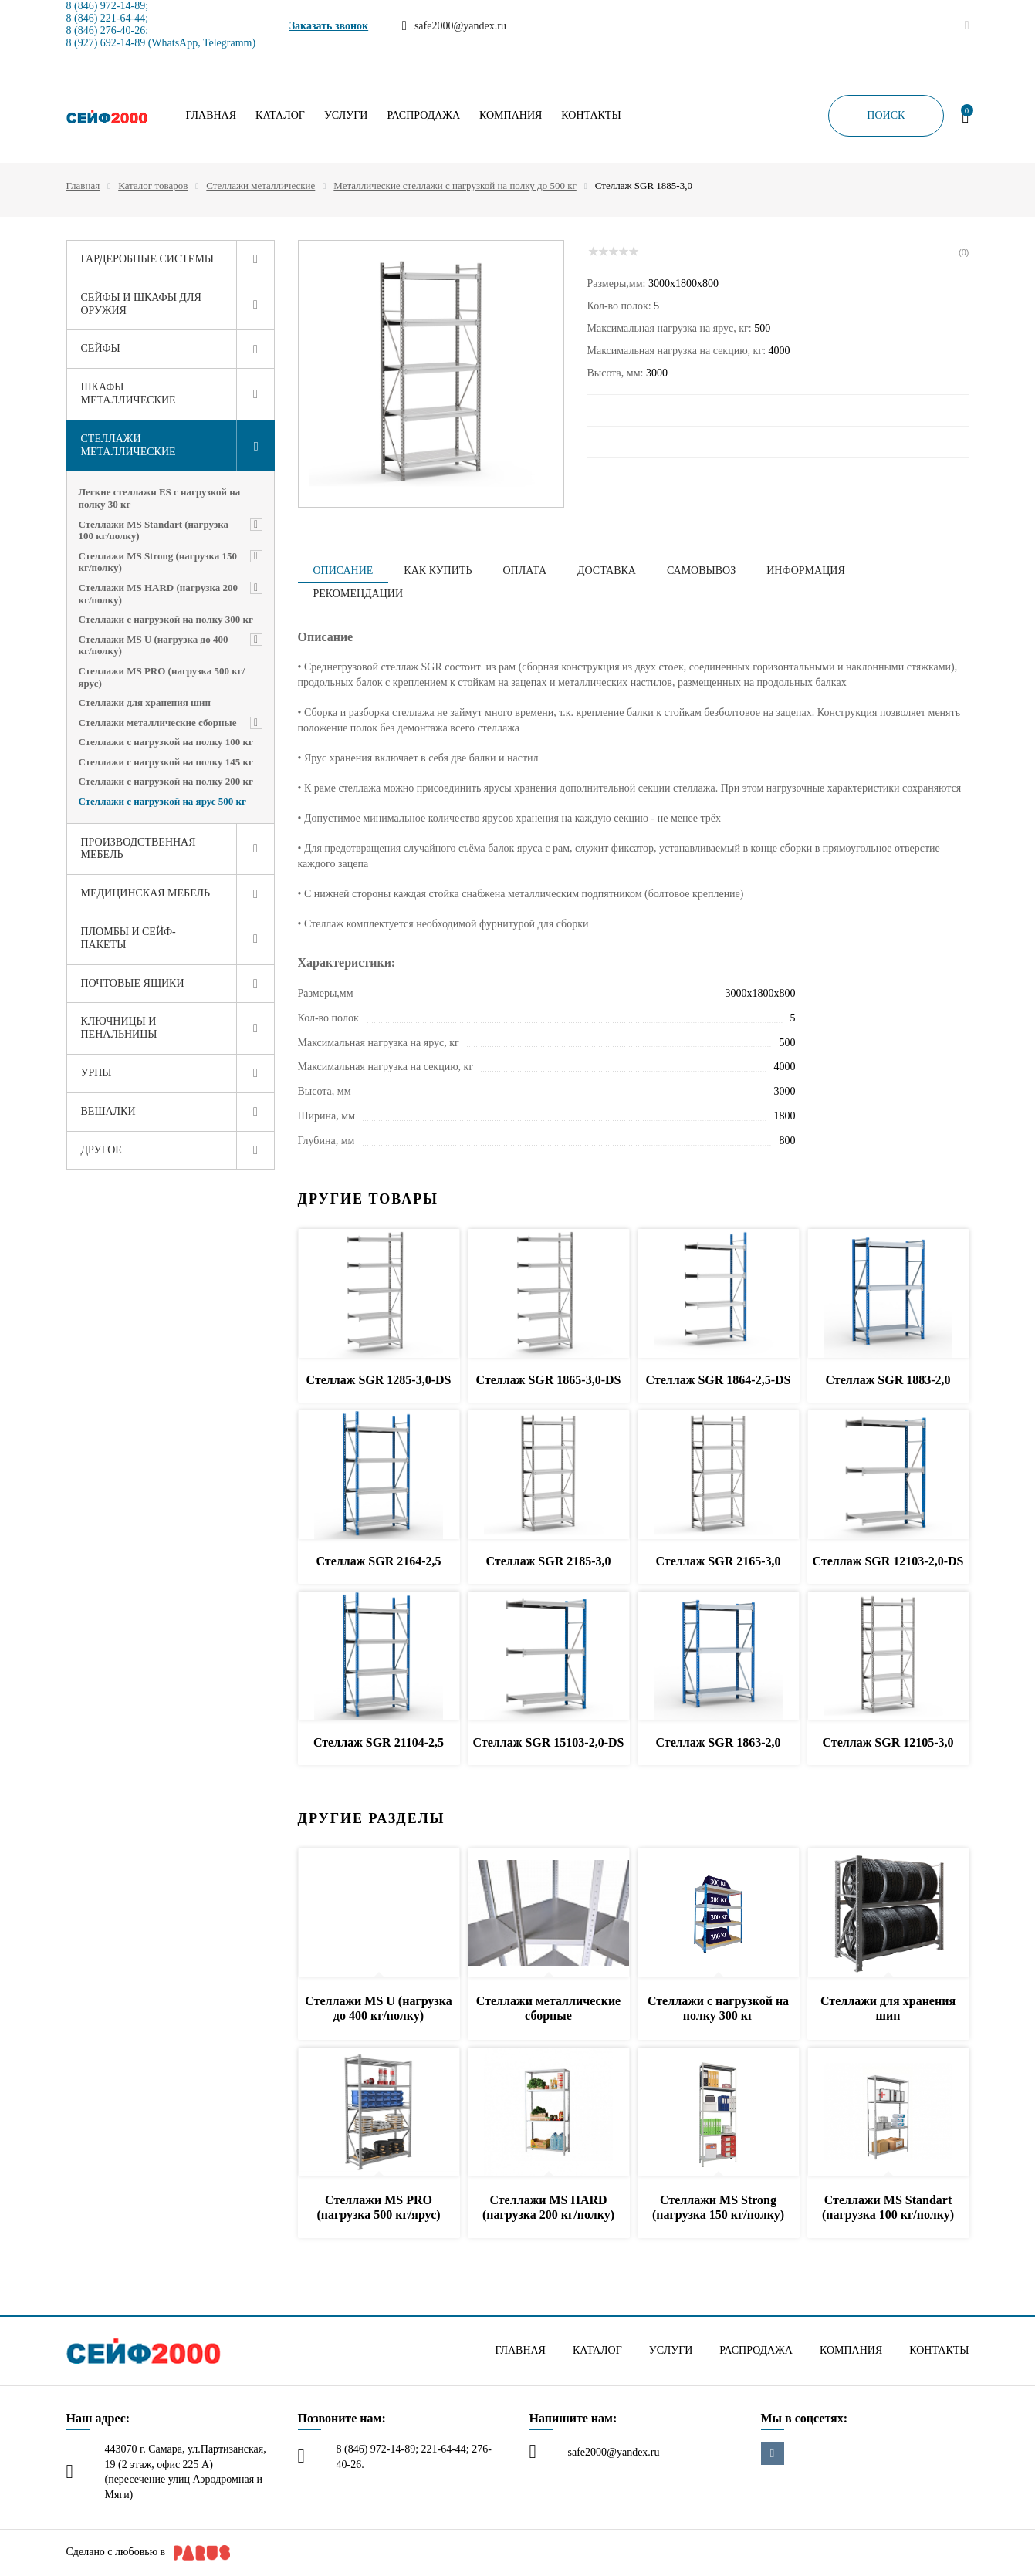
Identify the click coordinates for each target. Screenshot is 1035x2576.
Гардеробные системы (148, 259)
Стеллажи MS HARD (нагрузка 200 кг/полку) (158, 594)
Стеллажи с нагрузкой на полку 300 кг (166, 619)
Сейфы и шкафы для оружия (141, 304)
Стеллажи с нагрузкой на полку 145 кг (166, 762)
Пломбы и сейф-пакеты (128, 938)
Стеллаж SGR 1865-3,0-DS (548, 1379)
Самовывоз (701, 570)
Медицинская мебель (146, 893)
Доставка (606, 570)
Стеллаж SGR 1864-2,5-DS (718, 1379)
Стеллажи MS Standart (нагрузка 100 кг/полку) (154, 530)
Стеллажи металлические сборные (158, 722)
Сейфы (100, 348)
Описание (343, 570)
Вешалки (108, 1111)
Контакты (591, 115)
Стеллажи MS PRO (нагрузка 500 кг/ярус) (162, 677)
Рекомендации (358, 593)
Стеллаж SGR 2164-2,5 (378, 1561)
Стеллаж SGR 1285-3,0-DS (379, 1379)
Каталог (280, 115)
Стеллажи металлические (260, 186)
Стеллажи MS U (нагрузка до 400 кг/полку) (153, 645)
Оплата (524, 570)
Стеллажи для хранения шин (145, 702)
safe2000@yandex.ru (614, 2452)
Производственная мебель (138, 848)
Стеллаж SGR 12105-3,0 (887, 1742)
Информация (805, 570)
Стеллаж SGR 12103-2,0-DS (888, 1561)
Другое (101, 1150)
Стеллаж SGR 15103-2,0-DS (548, 1742)
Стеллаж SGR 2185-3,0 (548, 1561)
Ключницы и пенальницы (119, 1027)
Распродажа (423, 115)
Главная (211, 115)
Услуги (346, 115)
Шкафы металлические (128, 393)
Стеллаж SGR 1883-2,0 (887, 1379)
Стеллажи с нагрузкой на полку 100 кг (166, 742)
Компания (510, 115)
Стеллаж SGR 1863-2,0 (717, 1742)
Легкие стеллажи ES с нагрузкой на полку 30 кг (160, 498)
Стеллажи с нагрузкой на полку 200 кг (166, 781)
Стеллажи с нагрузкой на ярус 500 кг (162, 801)
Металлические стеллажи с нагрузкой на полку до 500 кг (454, 186)
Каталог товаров (153, 186)
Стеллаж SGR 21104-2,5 (378, 1742)
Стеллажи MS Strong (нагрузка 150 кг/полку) (158, 562)
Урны (96, 1073)
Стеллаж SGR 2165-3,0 (717, 1561)
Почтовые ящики (132, 983)
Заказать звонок (329, 26)
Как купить (438, 570)
